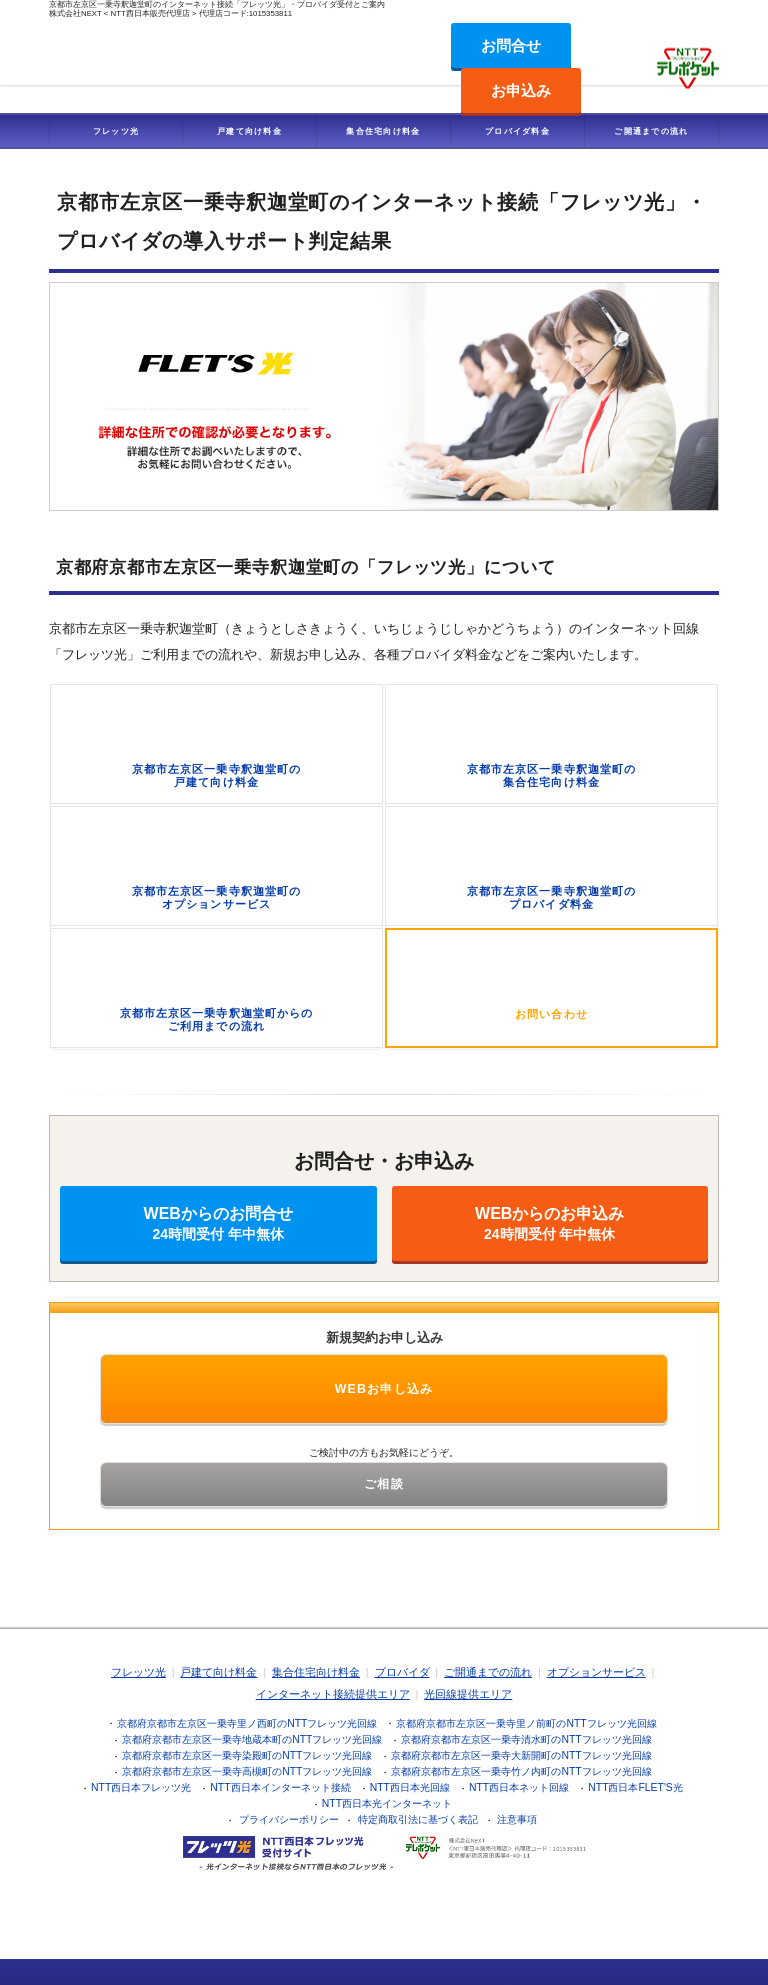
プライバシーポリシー (289, 1819)
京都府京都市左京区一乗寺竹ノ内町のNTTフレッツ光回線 (521, 1771)
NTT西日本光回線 (410, 1787)
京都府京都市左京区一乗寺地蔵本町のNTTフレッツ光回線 (252, 1739)
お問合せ (511, 45)
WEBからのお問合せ (218, 1223)
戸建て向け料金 (249, 131)
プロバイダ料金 (517, 131)
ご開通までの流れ (651, 131)
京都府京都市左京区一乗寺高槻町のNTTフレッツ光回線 (247, 1771)
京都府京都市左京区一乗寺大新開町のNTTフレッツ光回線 (521, 1755)
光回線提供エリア (468, 1694)
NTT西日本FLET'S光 (635, 1787)
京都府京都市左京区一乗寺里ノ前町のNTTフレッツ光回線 (526, 1723)
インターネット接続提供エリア (333, 1694)
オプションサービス (596, 1672)
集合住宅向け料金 (383, 131)
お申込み (521, 90)
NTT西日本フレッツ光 (141, 1787)
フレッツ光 (116, 131)
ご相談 (384, 1484)
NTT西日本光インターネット (387, 1803)
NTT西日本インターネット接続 (280, 1787)
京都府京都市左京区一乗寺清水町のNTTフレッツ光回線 (526, 1739)
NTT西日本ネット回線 (519, 1787)
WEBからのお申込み (550, 1223)
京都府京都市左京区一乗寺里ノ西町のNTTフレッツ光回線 (247, 1723)
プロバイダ (402, 1672)
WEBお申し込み (384, 1389)
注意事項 (517, 1819)
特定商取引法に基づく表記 (418, 1819)
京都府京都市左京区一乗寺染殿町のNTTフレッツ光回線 (247, 1755)
